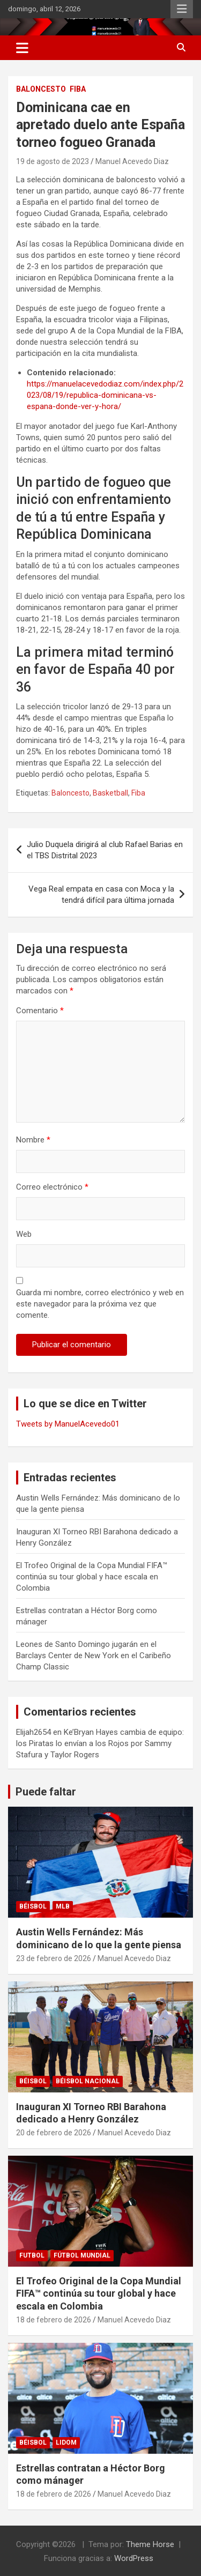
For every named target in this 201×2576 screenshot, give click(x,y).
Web (24, 1234)
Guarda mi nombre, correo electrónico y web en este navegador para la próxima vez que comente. (100, 1304)
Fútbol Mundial (82, 2255)
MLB (63, 1906)
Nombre (33, 1140)
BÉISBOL (33, 1906)
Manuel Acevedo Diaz (132, 161)
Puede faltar (46, 1791)
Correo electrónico (52, 1187)
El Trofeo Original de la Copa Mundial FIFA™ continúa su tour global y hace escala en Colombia (91, 1577)
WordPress (133, 2558)
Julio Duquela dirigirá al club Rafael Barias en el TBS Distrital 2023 (105, 850)
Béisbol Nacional (88, 2081)
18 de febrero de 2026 (53, 2319)
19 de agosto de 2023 (52, 161)
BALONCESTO (41, 89)
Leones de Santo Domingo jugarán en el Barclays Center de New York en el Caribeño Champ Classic (93, 1655)
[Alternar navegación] (22, 47)
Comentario (40, 1010)
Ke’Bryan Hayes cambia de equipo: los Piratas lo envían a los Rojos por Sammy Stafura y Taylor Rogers (100, 1743)
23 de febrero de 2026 (53, 1958)
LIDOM (66, 2442)
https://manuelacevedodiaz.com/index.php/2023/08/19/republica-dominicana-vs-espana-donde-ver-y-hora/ (105, 395)
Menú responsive (181, 9)
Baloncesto (70, 793)
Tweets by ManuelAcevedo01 (68, 1424)
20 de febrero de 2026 (53, 2132)
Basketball (110, 793)
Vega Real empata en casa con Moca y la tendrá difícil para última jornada (101, 894)
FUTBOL (31, 2255)
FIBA (78, 89)
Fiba (138, 793)
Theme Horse (150, 2544)
